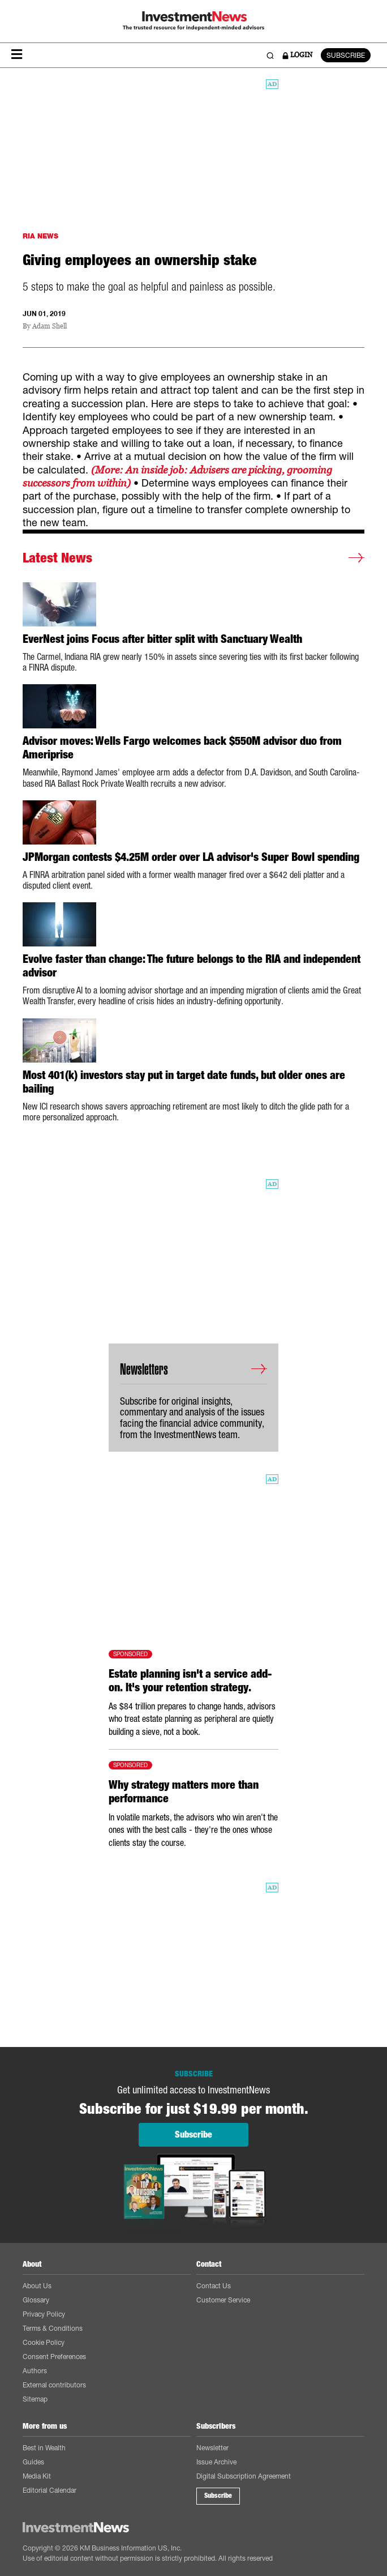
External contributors (54, 2385)
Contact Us (213, 2285)
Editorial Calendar (49, 2490)
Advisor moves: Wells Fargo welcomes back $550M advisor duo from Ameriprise (182, 747)
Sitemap (35, 2399)
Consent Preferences (54, 2356)
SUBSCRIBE (345, 55)
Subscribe (218, 2496)
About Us (37, 2285)
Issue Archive (216, 2462)
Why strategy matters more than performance (184, 1791)
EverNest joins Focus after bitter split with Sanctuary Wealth (162, 639)
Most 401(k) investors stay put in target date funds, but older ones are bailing (184, 1081)
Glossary (36, 2300)
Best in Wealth (44, 2447)
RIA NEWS (40, 236)
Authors (35, 2370)
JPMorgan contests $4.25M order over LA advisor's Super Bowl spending (191, 857)
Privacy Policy (44, 2314)
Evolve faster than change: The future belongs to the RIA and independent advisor (191, 965)
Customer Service (223, 2300)
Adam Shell (49, 326)
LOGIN (297, 55)
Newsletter (212, 2447)
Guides (33, 2462)
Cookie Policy (43, 2342)
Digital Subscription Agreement (243, 2476)
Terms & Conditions (53, 2328)
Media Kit (37, 2476)
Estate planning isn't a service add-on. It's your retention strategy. (190, 1680)
